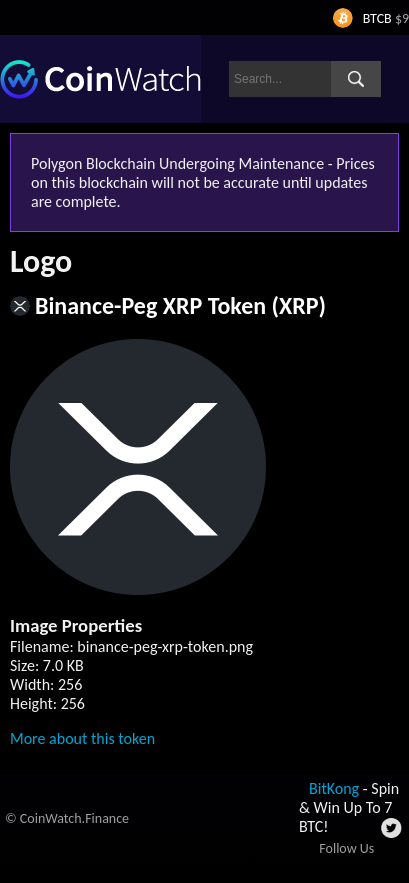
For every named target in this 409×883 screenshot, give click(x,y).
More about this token (82, 738)
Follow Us (346, 848)
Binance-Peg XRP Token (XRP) (180, 305)
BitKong (334, 788)
